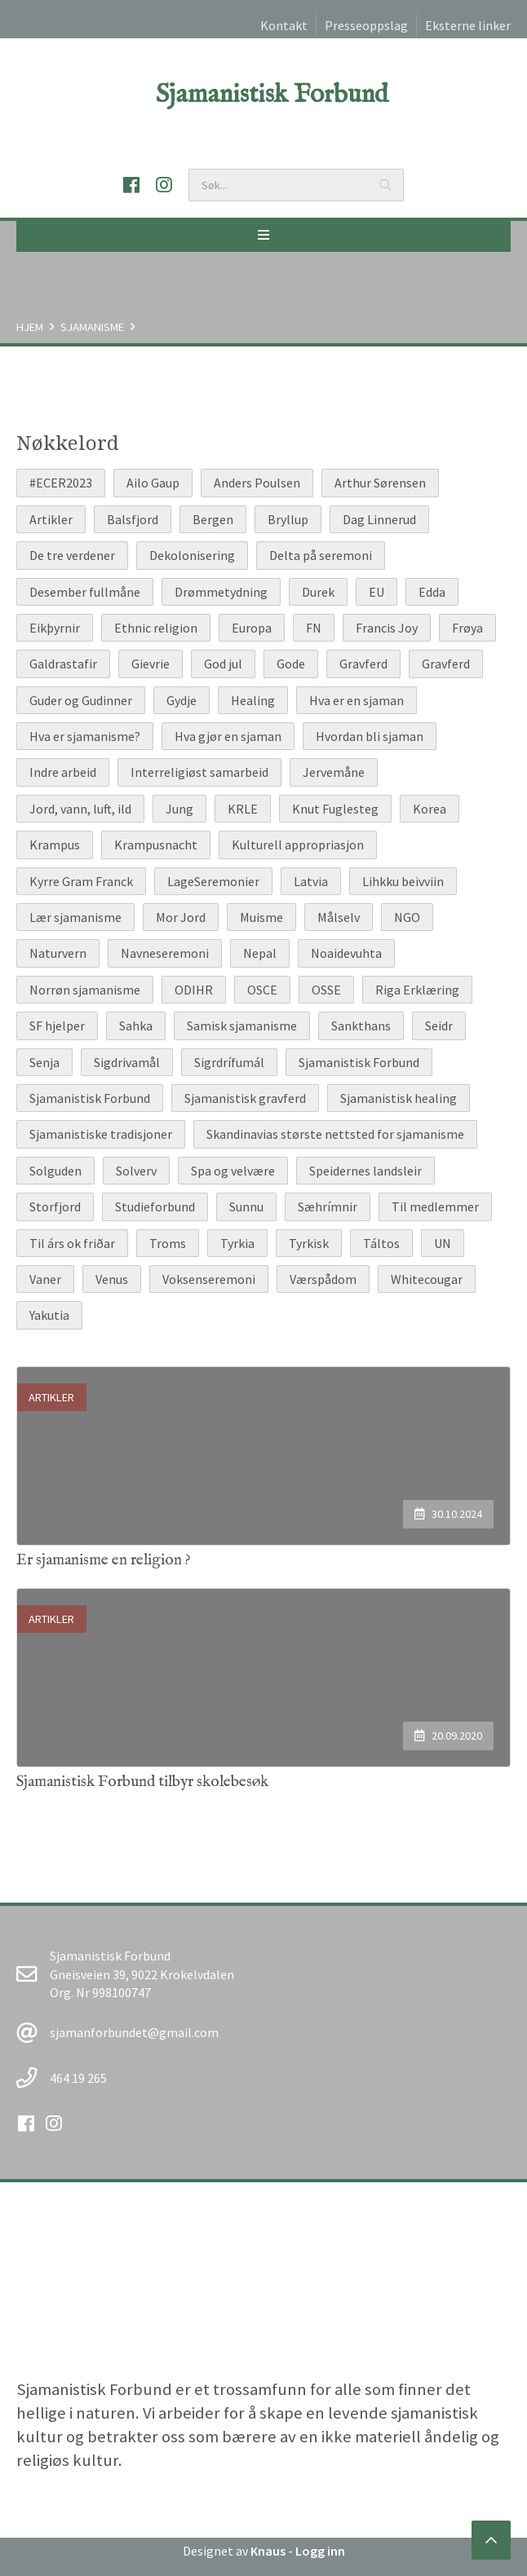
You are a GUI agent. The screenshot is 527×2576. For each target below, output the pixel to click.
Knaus (268, 2551)
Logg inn (320, 2551)
